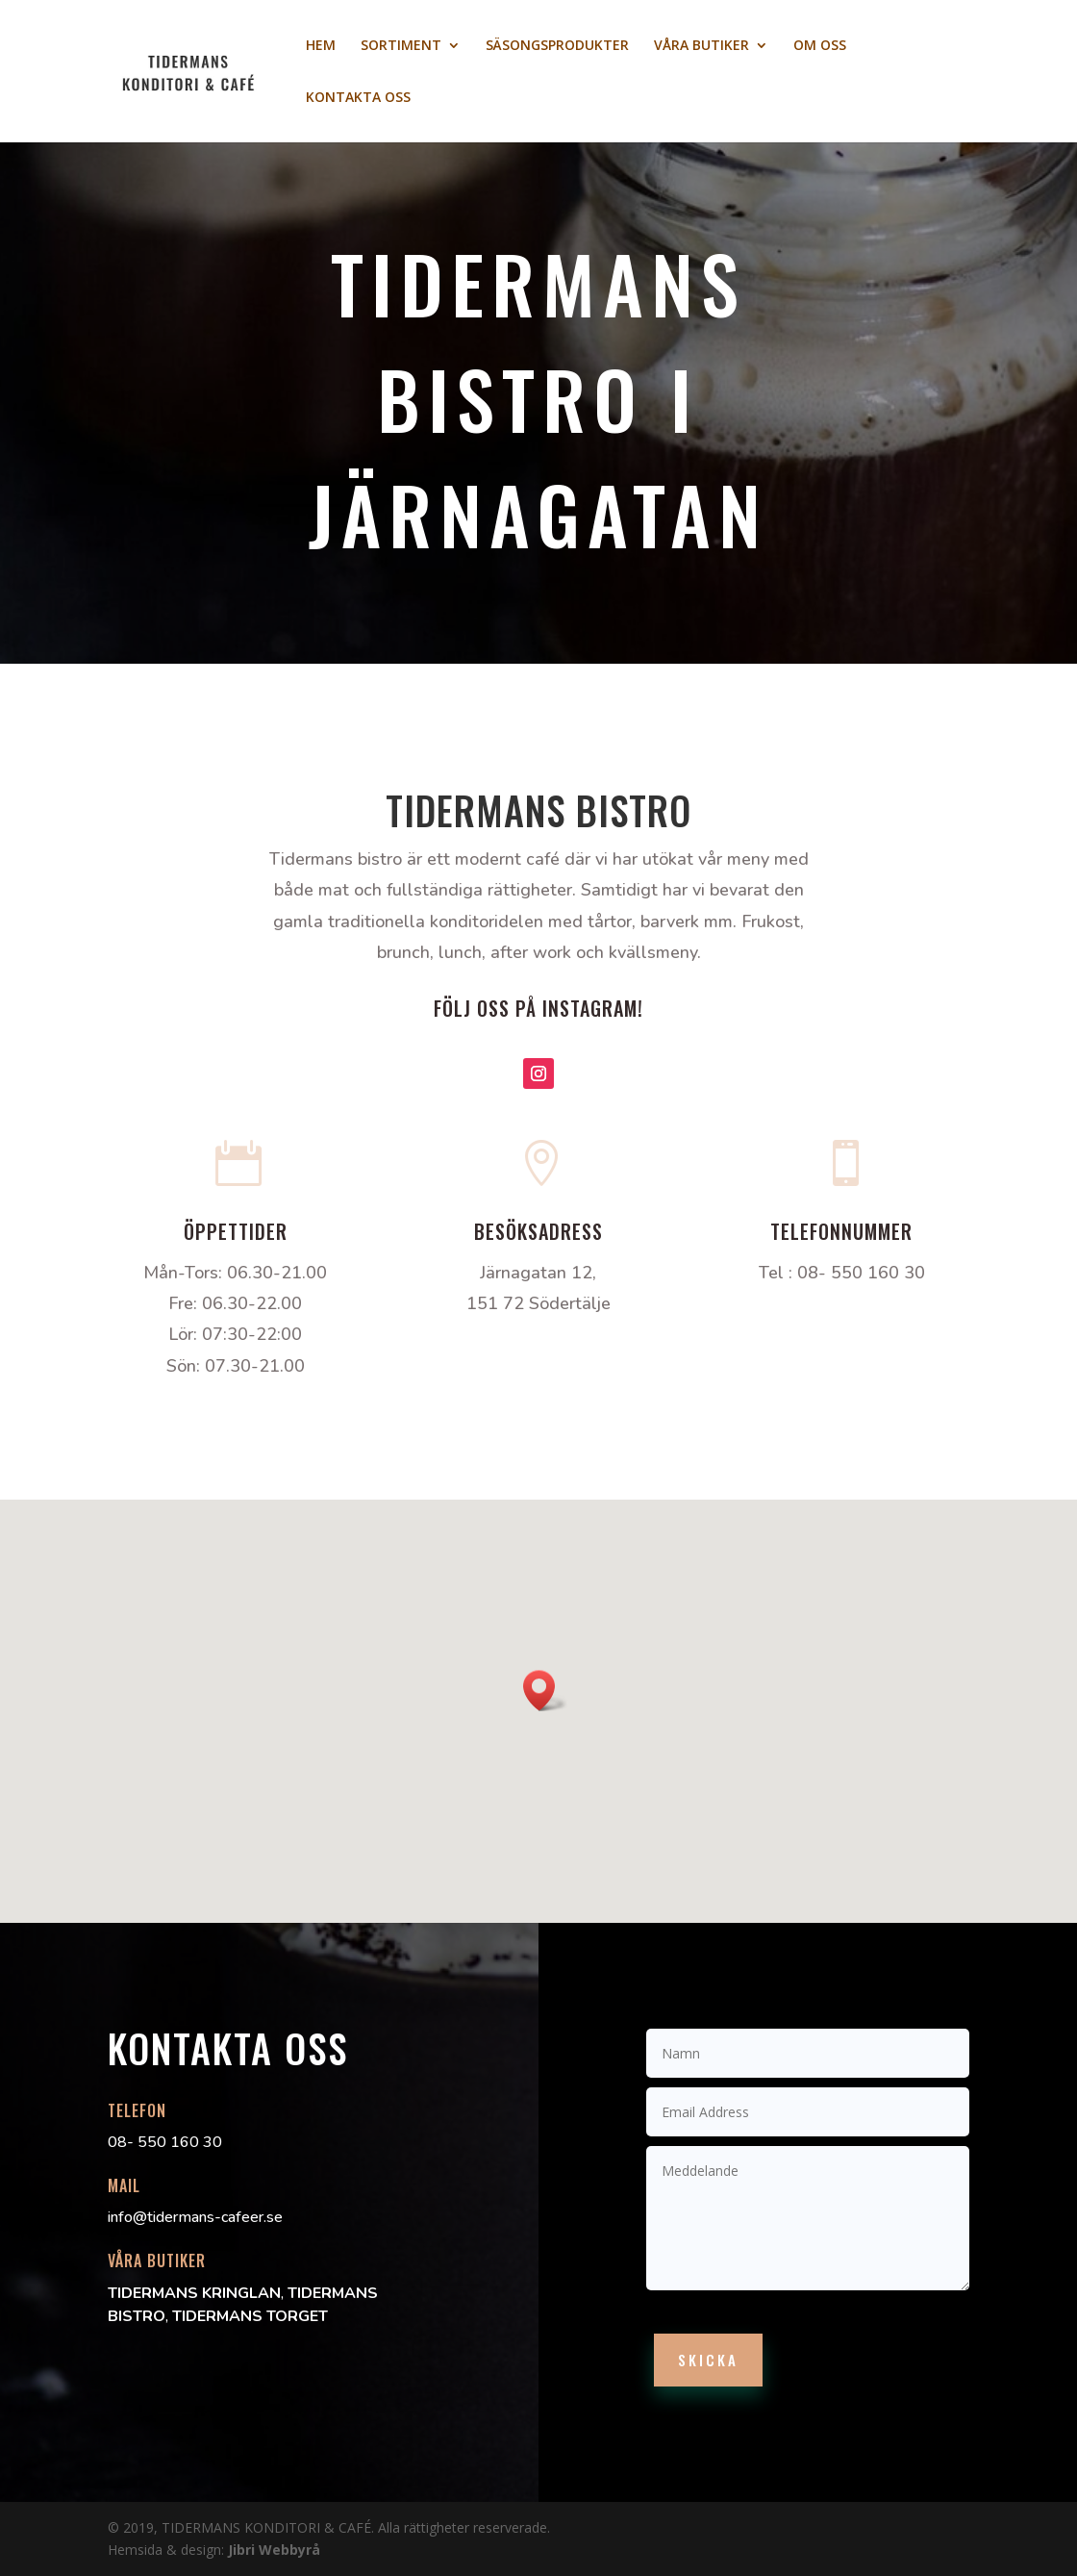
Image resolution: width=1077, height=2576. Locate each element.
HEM (321, 46)
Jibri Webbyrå (274, 2549)
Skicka (708, 2359)
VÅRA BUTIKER (701, 46)
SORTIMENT (401, 46)
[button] (545, 1690)
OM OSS (819, 46)
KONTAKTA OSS (358, 98)
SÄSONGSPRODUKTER (557, 46)
